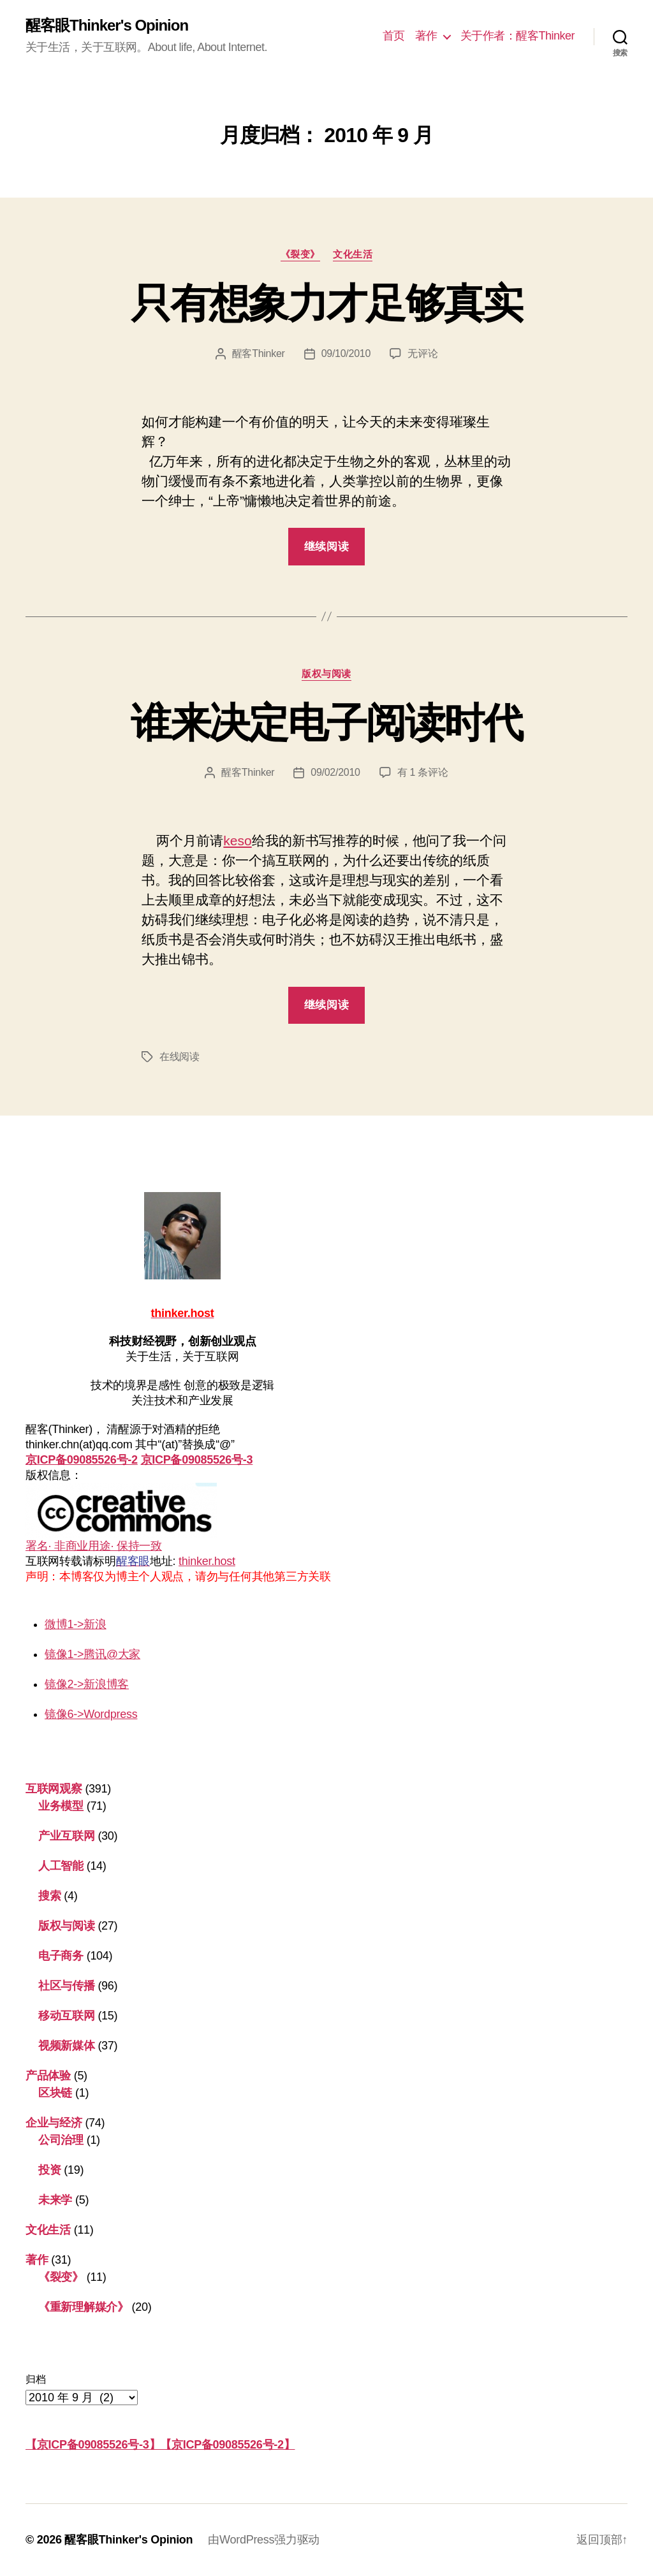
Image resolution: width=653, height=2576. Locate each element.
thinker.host (207, 1561)
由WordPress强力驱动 (263, 2539)
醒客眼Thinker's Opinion (107, 25)
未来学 (55, 2200)
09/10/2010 (346, 353)
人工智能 (61, 1865)
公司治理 (61, 2140)
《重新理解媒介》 (83, 2307)
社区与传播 (66, 1985)
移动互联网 (66, 2015)
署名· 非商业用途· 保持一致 (121, 1517)
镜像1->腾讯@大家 (92, 1654)
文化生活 (352, 254)
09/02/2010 (335, 772)
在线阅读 (179, 1056)
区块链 (55, 2092)
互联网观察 (54, 1788)
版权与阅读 (326, 673)
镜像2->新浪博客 (87, 1684)
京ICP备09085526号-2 (82, 1459)
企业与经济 (54, 2122)
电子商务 (61, 1955)
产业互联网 (66, 1836)
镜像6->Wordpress (91, 1714)
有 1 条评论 (422, 772)
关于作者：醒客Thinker (517, 35)
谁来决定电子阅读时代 (326, 723)
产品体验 (48, 2075)
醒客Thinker (258, 353)
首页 (394, 35)
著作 (426, 35)
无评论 (422, 353)
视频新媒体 (66, 2045)
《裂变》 (300, 254)
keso (237, 840)
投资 (49, 2170)
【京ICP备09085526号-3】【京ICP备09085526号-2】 (160, 2444)
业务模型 (61, 1806)
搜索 (49, 1895)
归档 (35, 2379)
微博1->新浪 (75, 1624)
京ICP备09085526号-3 (197, 1459)
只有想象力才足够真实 (326, 303)
